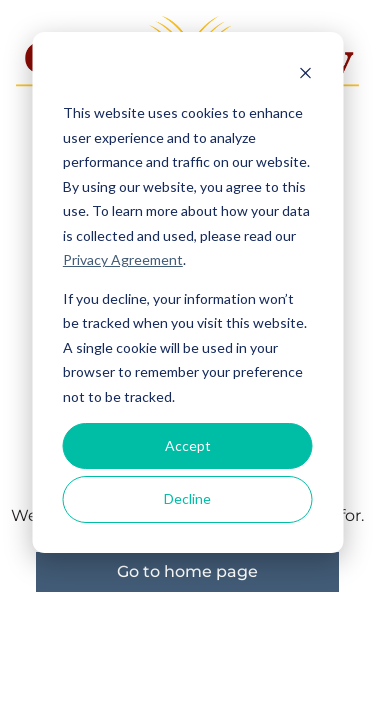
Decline (187, 498)
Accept (188, 445)
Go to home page (187, 571)
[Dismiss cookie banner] (305, 75)
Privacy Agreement (123, 259)
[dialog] (187, 292)
